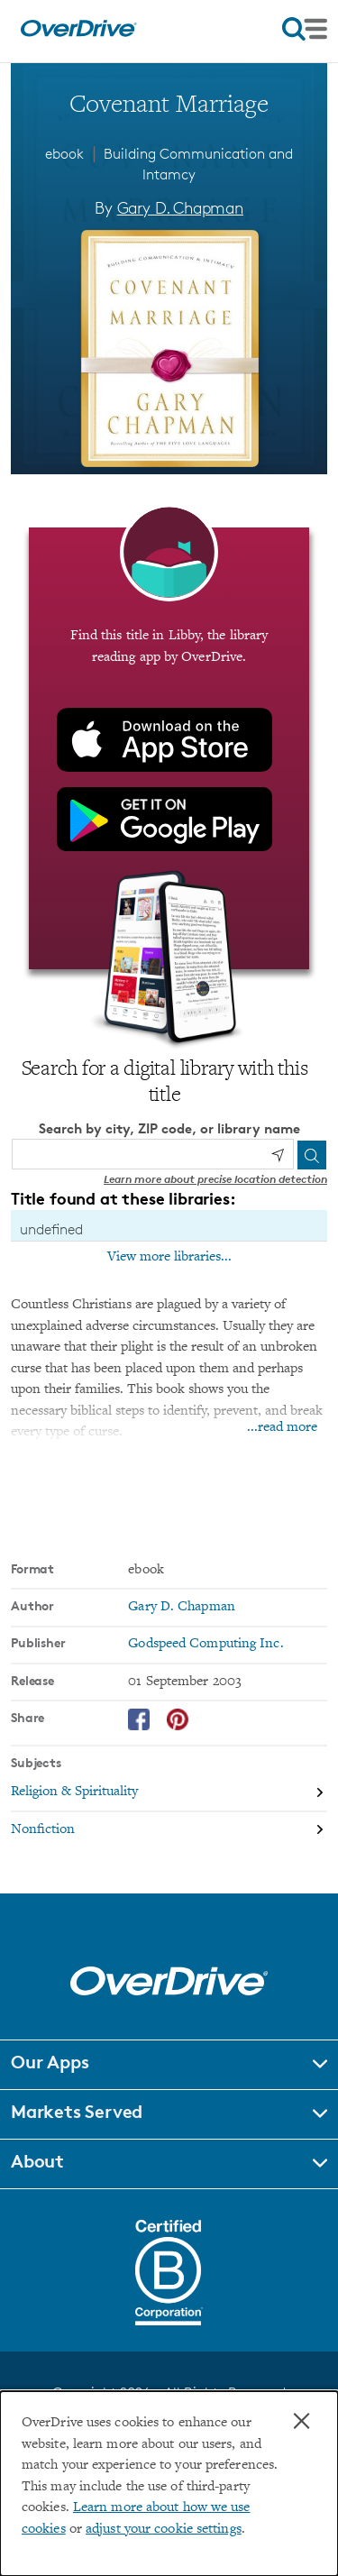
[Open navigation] (304, 29)
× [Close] (301, 2421)
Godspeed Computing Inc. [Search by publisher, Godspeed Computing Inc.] (205, 1644)
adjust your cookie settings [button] (164, 2529)
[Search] (311, 1155)
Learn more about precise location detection (215, 1179)
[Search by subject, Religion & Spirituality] (169, 1793)
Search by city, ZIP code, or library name (169, 1128)
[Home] (78, 32)
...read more (282, 1428)
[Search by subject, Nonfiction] (169, 1829)
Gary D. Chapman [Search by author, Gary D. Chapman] (180, 207)
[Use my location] (277, 1155)
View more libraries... (169, 1257)
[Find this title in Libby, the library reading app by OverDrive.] (169, 748)
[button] (169, 2064)
